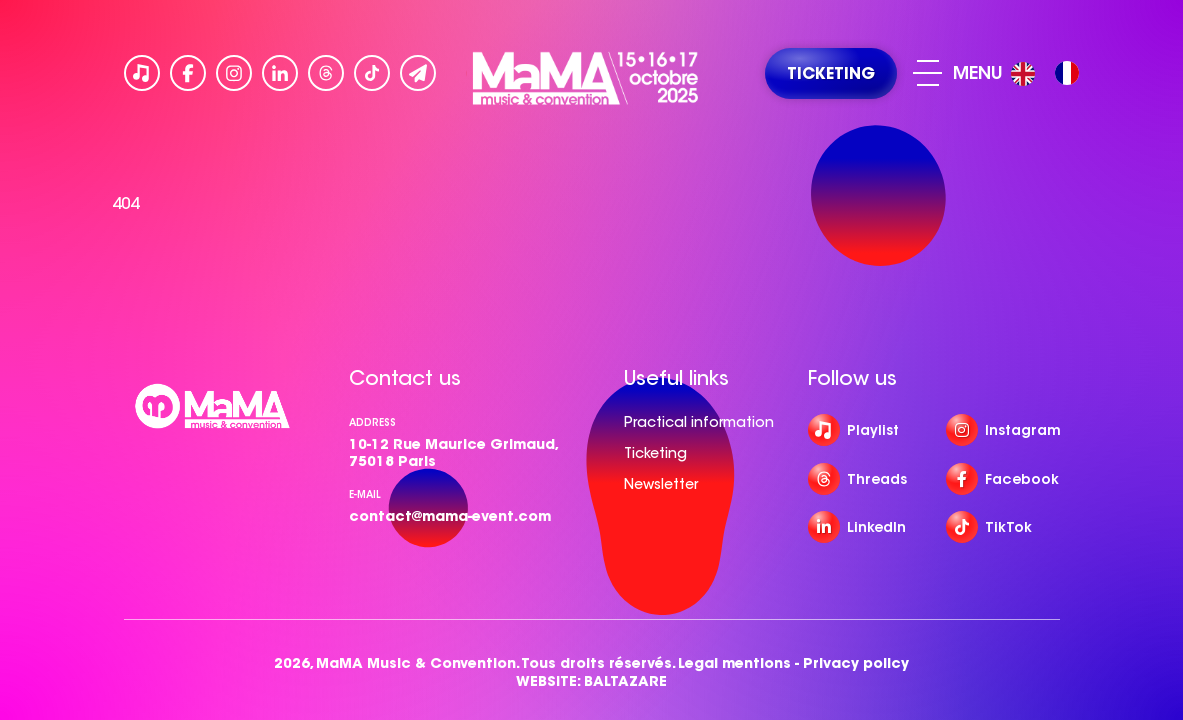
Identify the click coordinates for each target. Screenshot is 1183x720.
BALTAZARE (625, 681)
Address (372, 422)
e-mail (365, 494)
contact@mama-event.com (450, 516)
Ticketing (655, 453)
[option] (1067, 73)
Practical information (699, 422)
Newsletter (661, 484)
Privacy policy (856, 663)
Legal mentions (734, 663)
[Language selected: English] (1050, 73)
